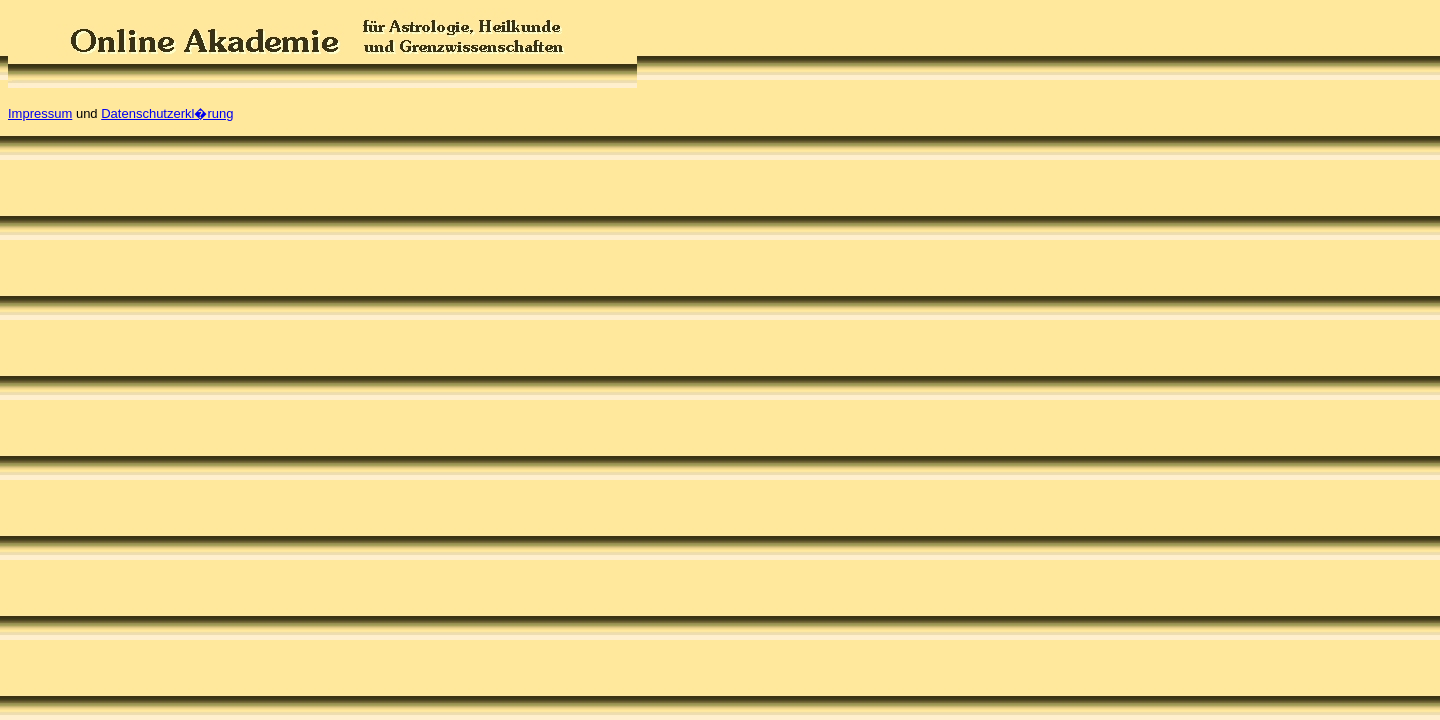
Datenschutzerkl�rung (167, 113)
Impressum (40, 113)
